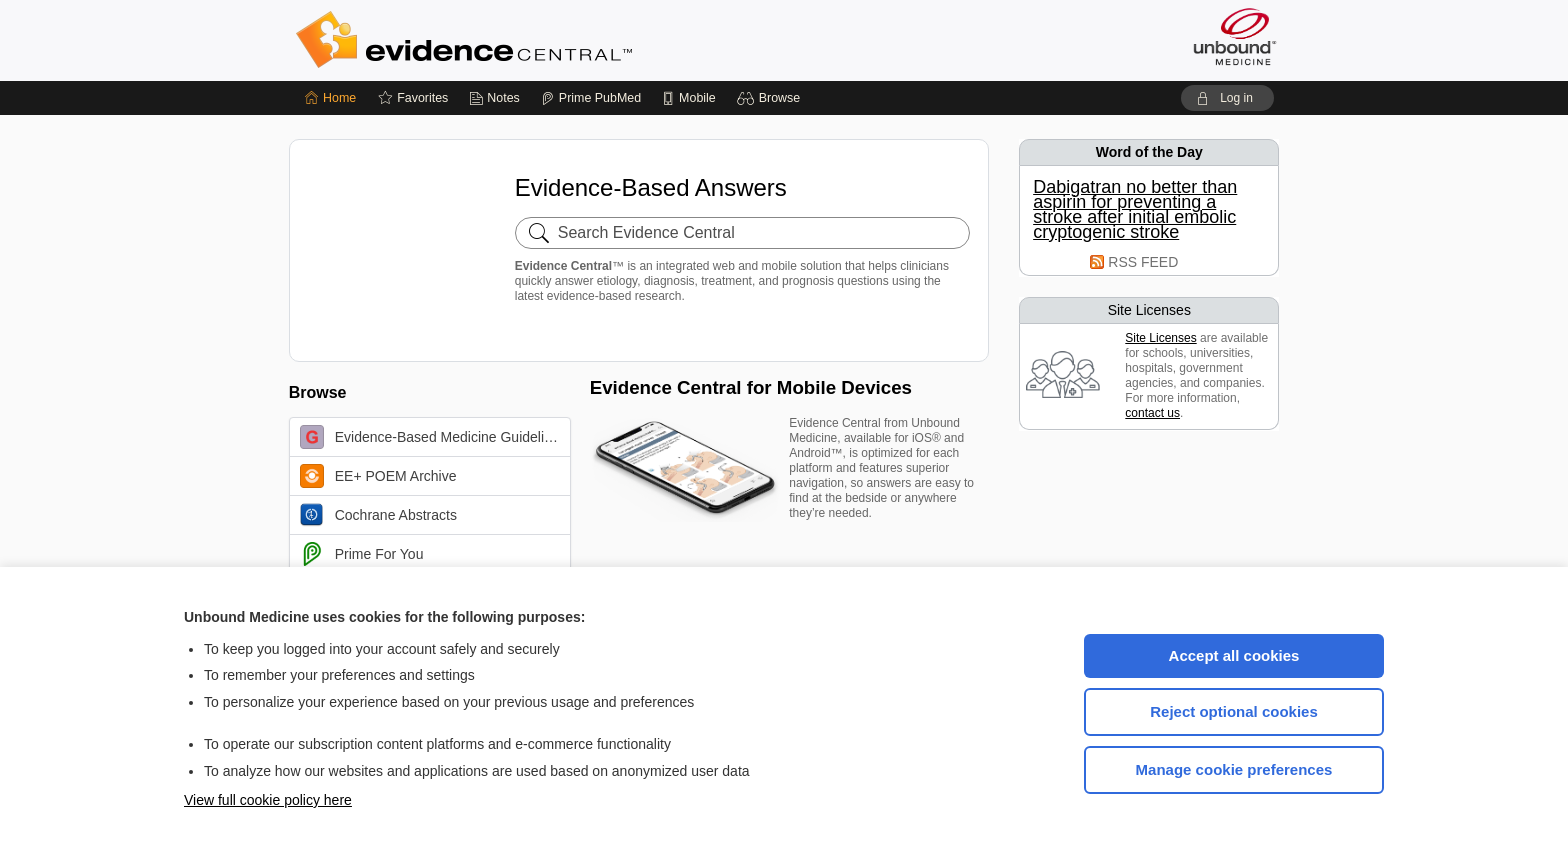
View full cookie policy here (268, 800)
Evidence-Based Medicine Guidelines (433, 437)
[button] (771, 98)
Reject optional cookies (1234, 711)
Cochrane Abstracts (378, 515)
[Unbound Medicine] (1235, 36)
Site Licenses (1160, 338)
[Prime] (591, 98)
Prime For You (362, 554)
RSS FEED (1143, 262)
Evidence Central (544, 40)
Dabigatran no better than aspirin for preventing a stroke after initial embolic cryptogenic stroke (1135, 210)
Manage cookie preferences (1234, 769)
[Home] (330, 98)
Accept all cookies (1234, 655)
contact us (1152, 413)
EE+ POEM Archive (378, 476)
